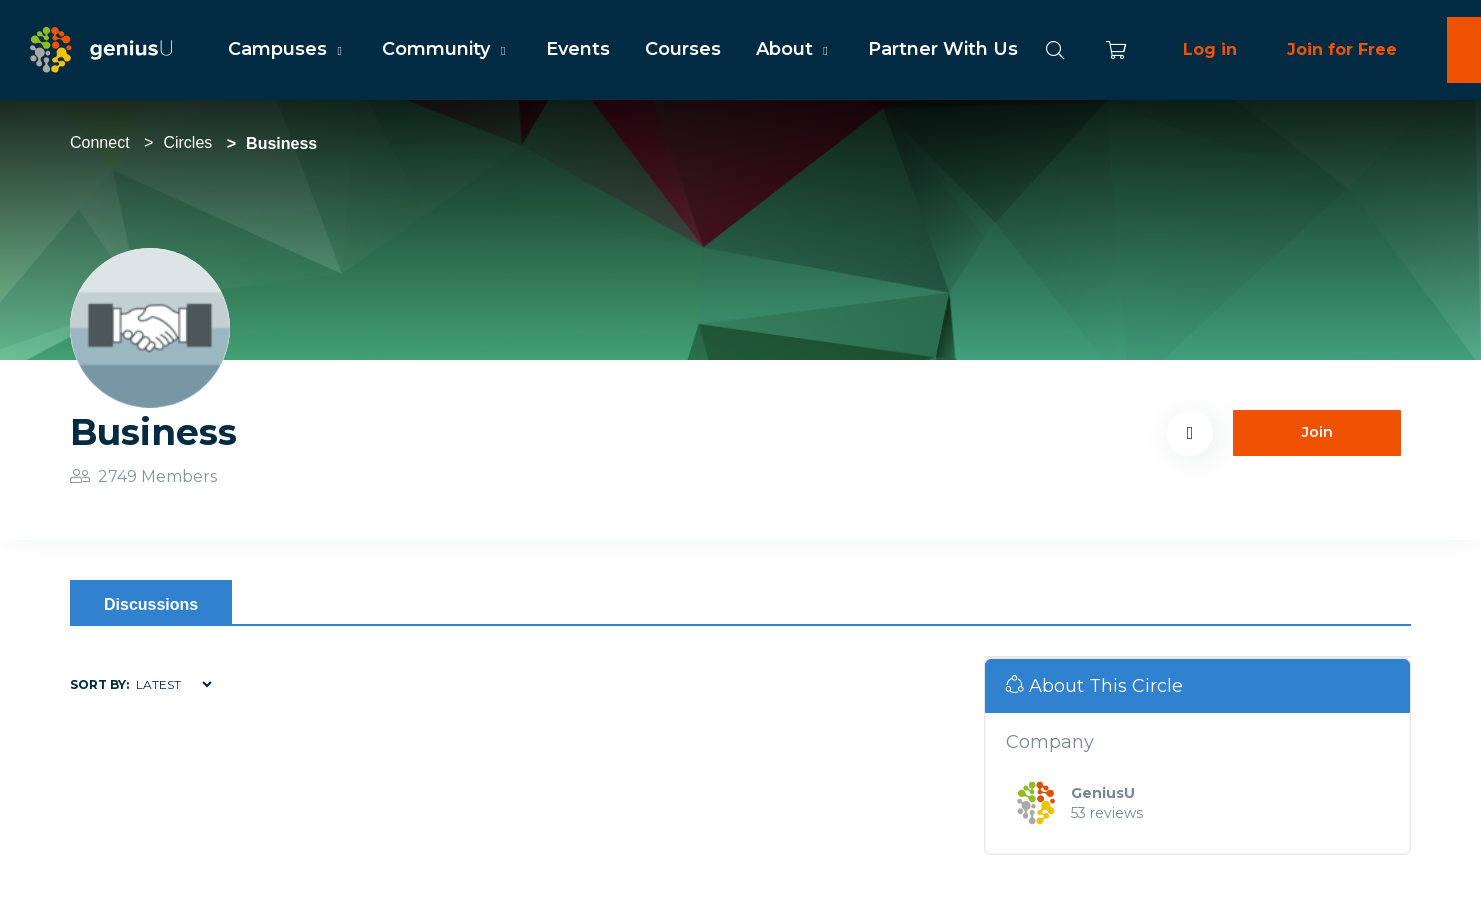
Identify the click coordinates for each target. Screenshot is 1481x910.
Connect (100, 142)
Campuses (287, 49)
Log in (1210, 49)
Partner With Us (943, 49)
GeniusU (1103, 793)
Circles (187, 142)
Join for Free (1342, 49)
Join (1317, 432)
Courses (683, 49)
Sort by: (99, 684)
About (794, 49)
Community (446, 49)
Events (578, 49)
